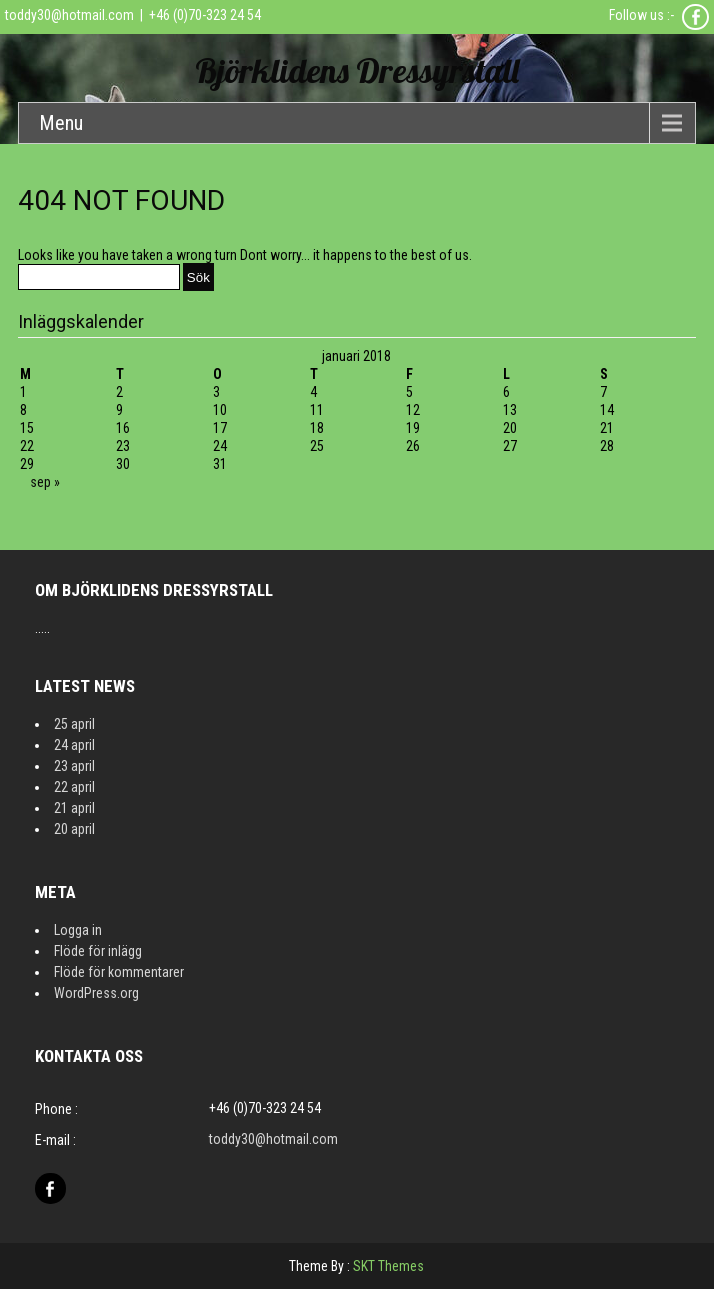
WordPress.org (96, 993)
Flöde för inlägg (98, 951)
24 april (74, 745)
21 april (74, 808)
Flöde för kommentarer (119, 972)
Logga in (78, 930)
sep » (45, 482)
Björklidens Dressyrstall (357, 70)
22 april (74, 787)
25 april (74, 724)
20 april (74, 829)
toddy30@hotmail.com (69, 15)
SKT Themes (388, 1266)
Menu (61, 123)
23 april (74, 766)
